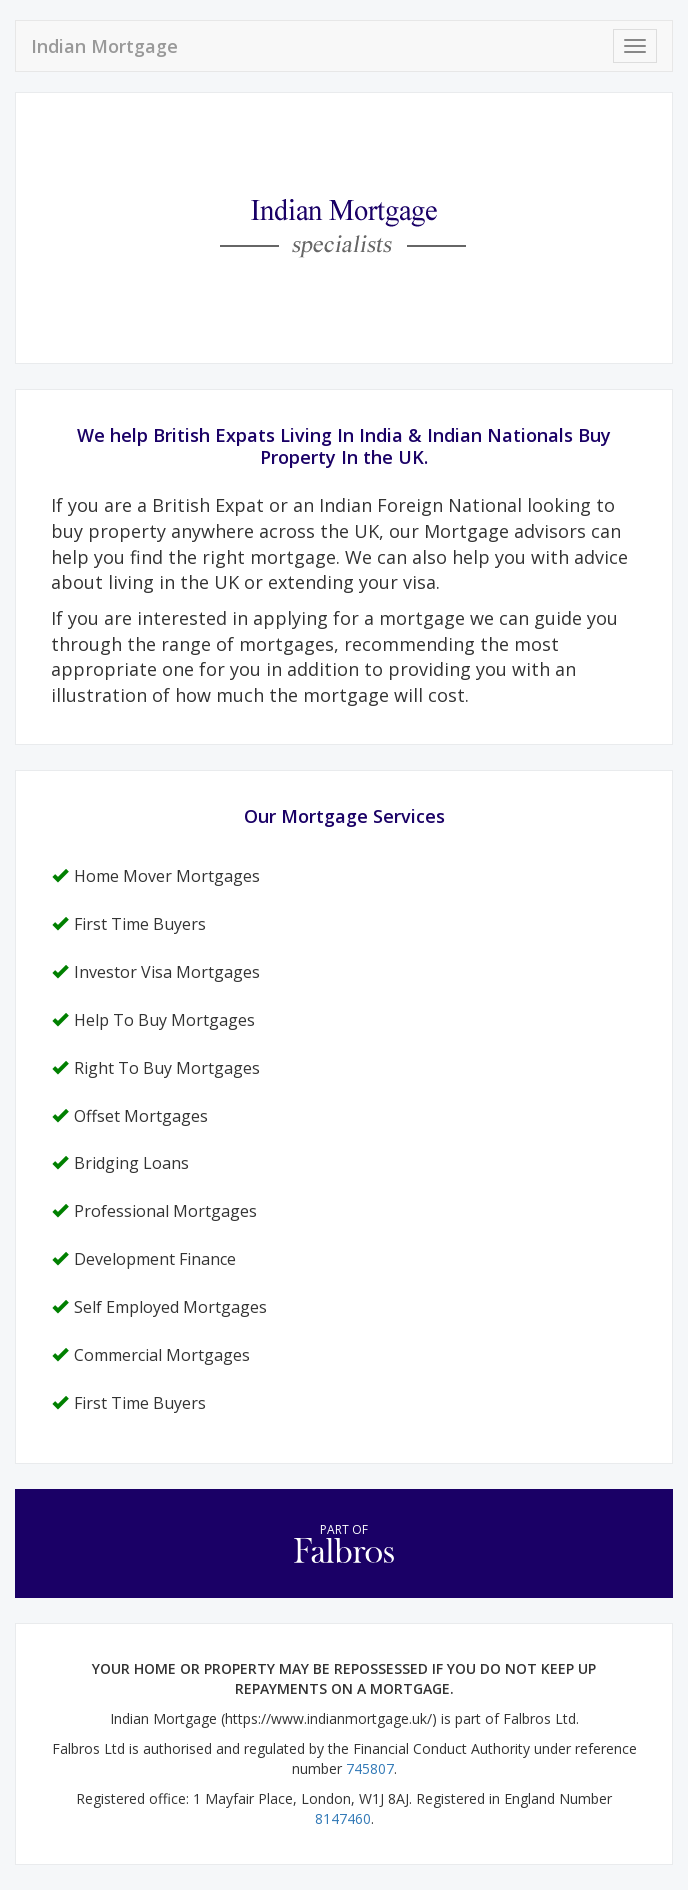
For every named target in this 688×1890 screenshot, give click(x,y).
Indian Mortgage (104, 46)
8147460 (343, 1818)
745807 (370, 1768)
